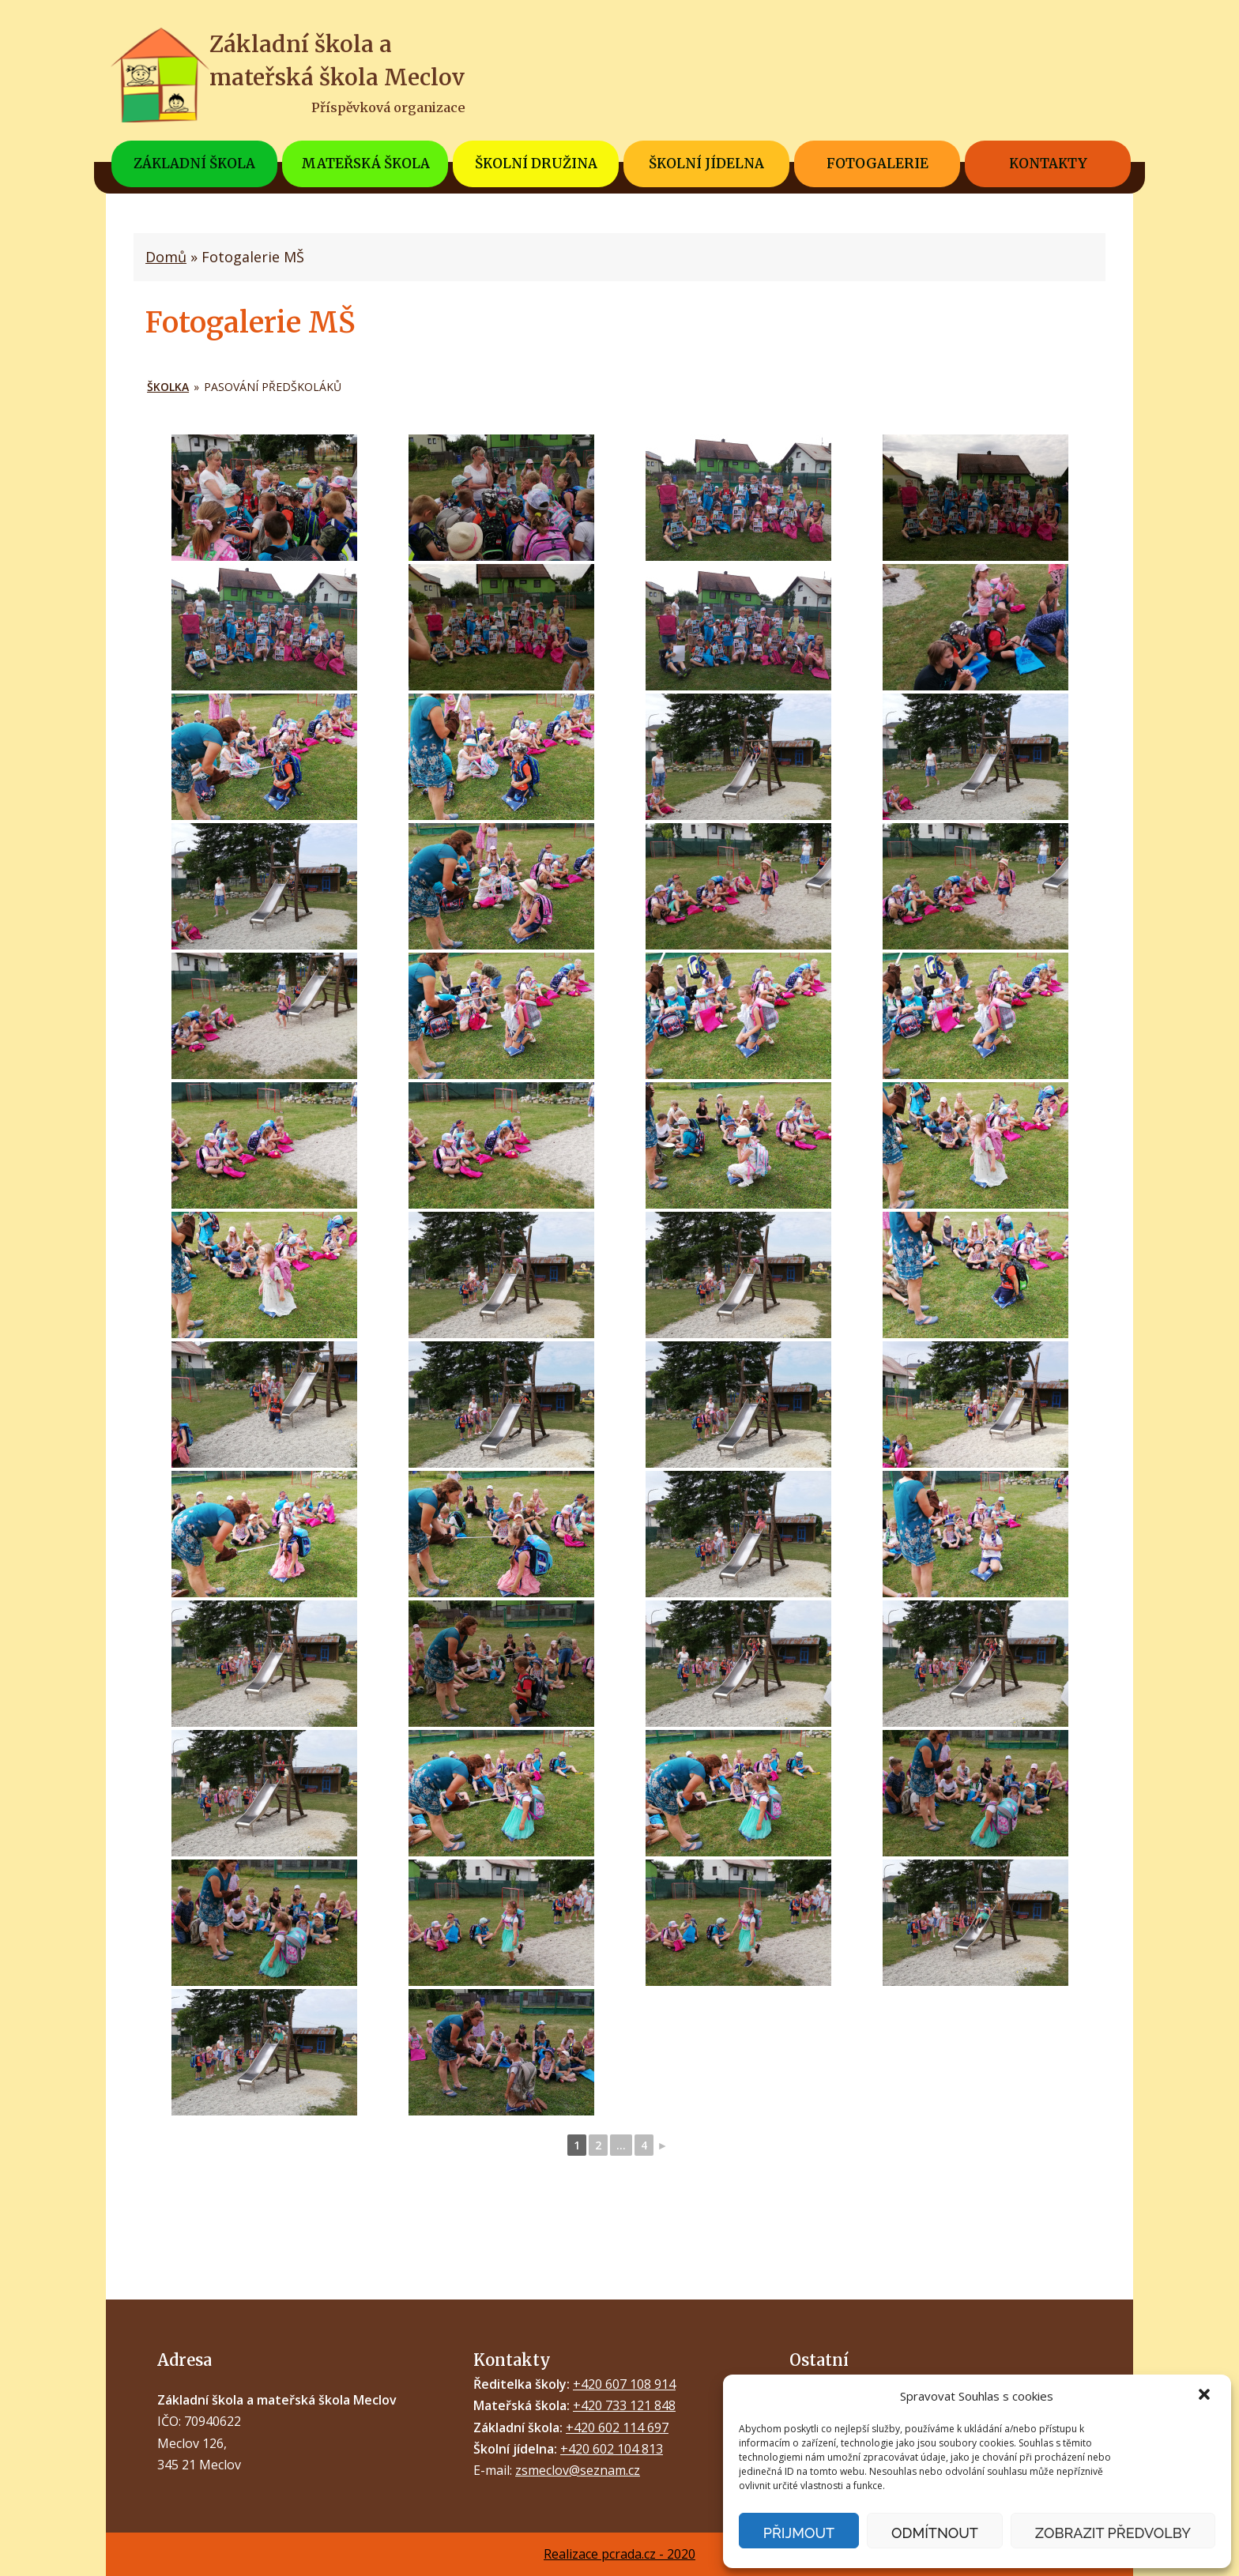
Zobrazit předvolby (1113, 2533)
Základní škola (194, 163)
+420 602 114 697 (617, 2427)
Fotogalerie (877, 163)
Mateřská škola (365, 163)
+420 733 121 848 (624, 2405)
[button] (1205, 2395)
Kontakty (1048, 163)
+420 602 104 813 (611, 2449)
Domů (165, 256)
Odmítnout (934, 2533)
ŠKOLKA (168, 386)
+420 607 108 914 (624, 2384)
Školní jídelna (706, 163)
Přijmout (798, 2533)
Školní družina (536, 163)
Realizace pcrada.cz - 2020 (619, 2554)
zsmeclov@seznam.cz (577, 2470)
